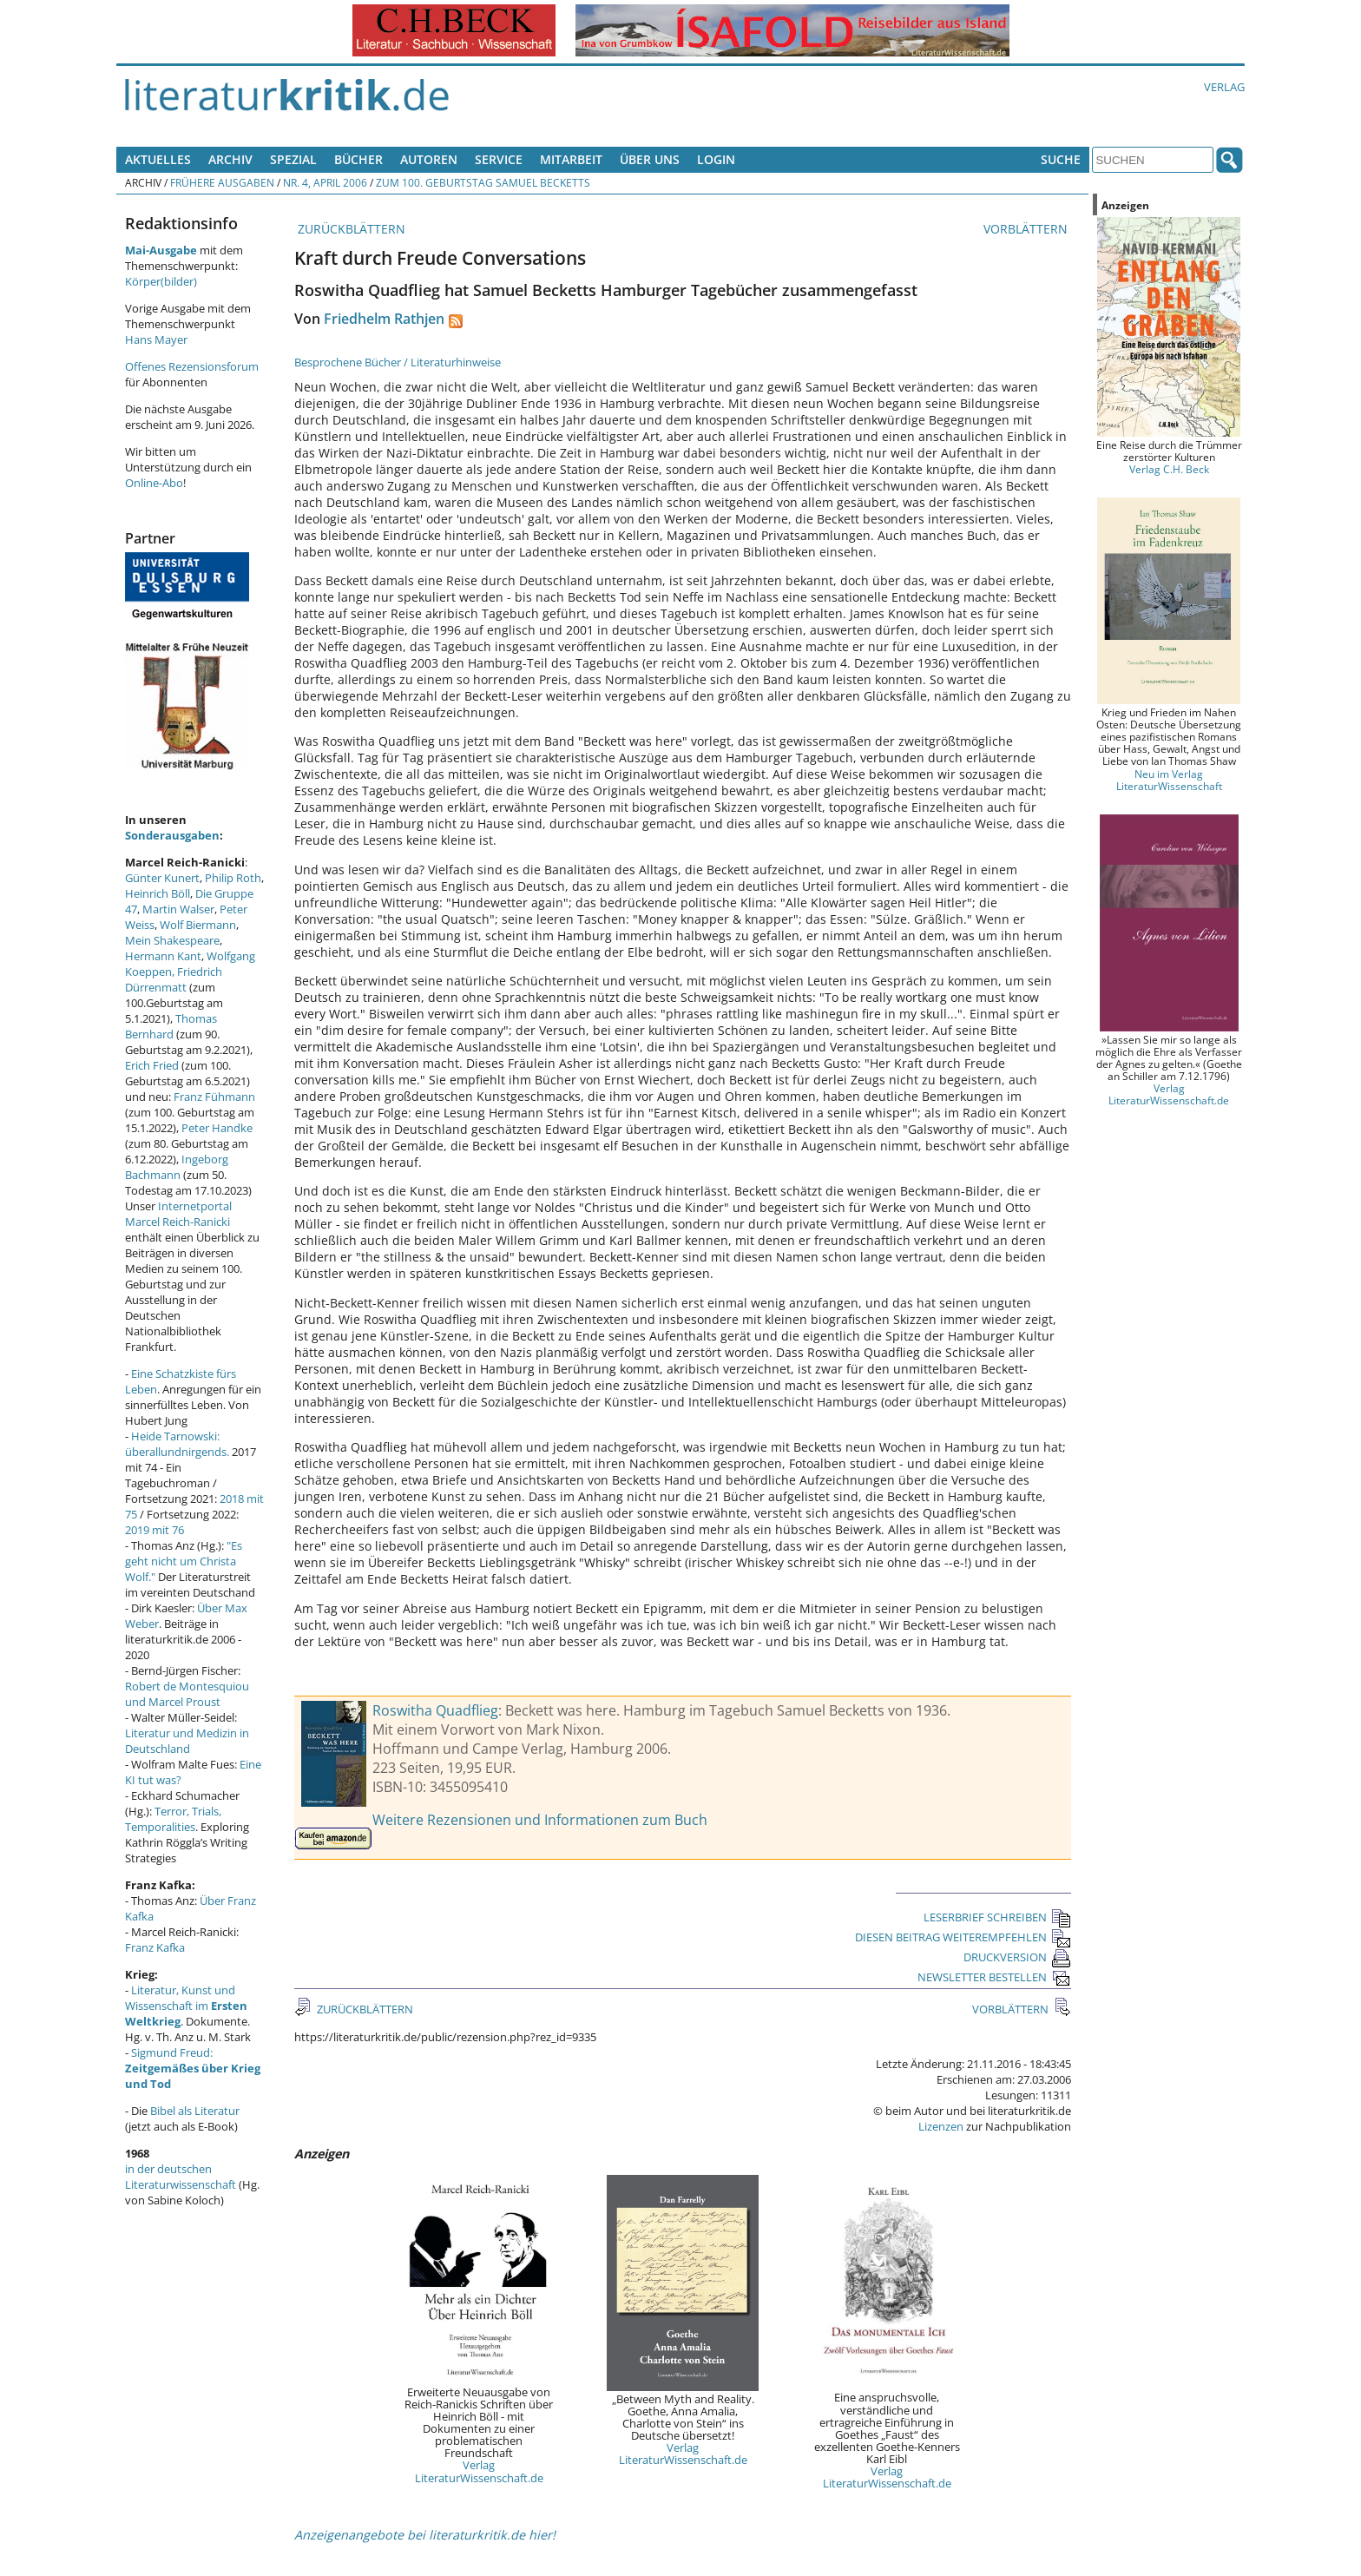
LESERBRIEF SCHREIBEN (997, 1917)
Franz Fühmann (214, 1096)
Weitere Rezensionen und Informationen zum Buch (539, 1819)
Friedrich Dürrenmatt (173, 979)
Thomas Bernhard (171, 1026)
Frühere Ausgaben (222, 182)
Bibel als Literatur (195, 2110)
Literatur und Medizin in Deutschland (187, 1740)
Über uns (650, 159)
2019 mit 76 (154, 1530)
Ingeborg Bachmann (176, 1167)
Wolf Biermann (198, 924)
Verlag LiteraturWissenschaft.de (479, 2471)
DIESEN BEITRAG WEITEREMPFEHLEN (963, 1937)
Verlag (1224, 87)
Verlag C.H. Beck (1169, 469)
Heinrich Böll (157, 893)
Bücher (358, 159)
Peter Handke (217, 1128)
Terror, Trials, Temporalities (173, 1819)
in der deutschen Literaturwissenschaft (180, 2176)
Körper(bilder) (161, 281)
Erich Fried (152, 1065)
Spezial (293, 159)
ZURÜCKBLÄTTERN (349, 229)
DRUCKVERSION (1017, 1957)
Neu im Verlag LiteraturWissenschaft (1169, 780)
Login (716, 159)
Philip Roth (233, 878)
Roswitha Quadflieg (435, 1710)
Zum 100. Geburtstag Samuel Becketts (483, 182)
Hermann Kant (163, 956)
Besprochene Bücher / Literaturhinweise (397, 362)
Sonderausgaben (172, 835)
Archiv (230, 159)
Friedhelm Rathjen (384, 318)
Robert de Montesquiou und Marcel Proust (187, 1694)
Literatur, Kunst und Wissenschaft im (186, 2005)
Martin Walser (178, 909)
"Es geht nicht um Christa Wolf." (183, 1561)
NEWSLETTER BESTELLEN (994, 1977)
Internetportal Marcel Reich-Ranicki (178, 1213)
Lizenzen (940, 2126)
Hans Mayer (156, 339)
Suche (1061, 159)
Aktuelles (158, 159)
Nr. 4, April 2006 (325, 182)
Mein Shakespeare (172, 940)
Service (499, 159)
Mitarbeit (571, 159)
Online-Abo (154, 483)
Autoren (428, 159)
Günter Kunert (162, 878)
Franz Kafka (155, 1947)
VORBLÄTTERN (1027, 229)
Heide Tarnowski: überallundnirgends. (177, 1443)
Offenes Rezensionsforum (192, 366)
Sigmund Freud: (192, 2068)
